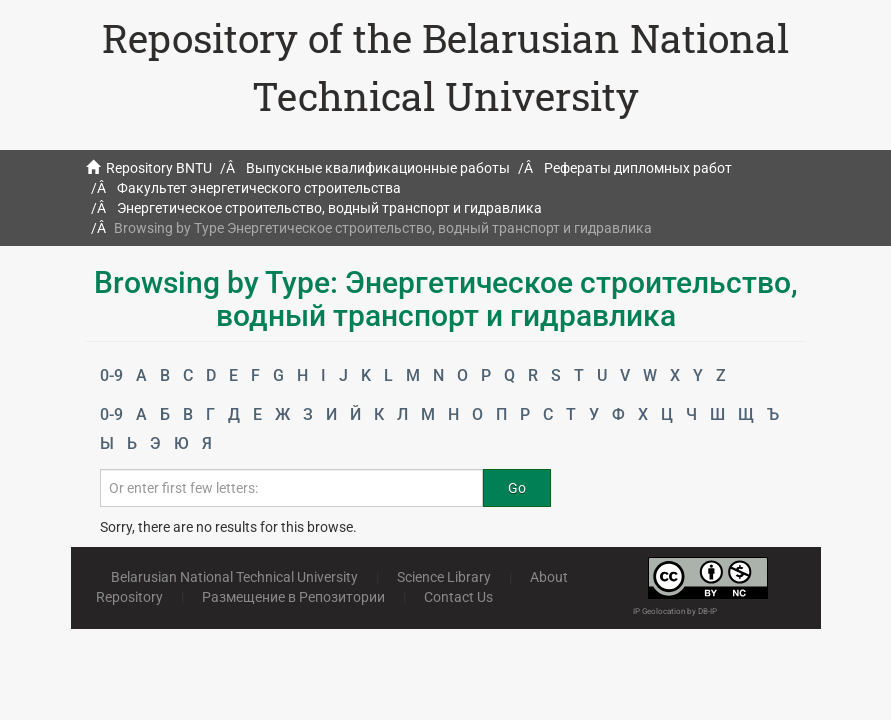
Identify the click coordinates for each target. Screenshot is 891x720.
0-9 (111, 375)
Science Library (444, 577)
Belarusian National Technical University (234, 577)
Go (517, 488)
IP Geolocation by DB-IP (675, 611)
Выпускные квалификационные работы (378, 168)
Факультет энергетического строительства (259, 188)
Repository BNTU (159, 168)
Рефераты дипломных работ (638, 168)
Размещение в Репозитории (293, 597)
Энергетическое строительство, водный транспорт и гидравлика (329, 208)
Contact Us (458, 597)
